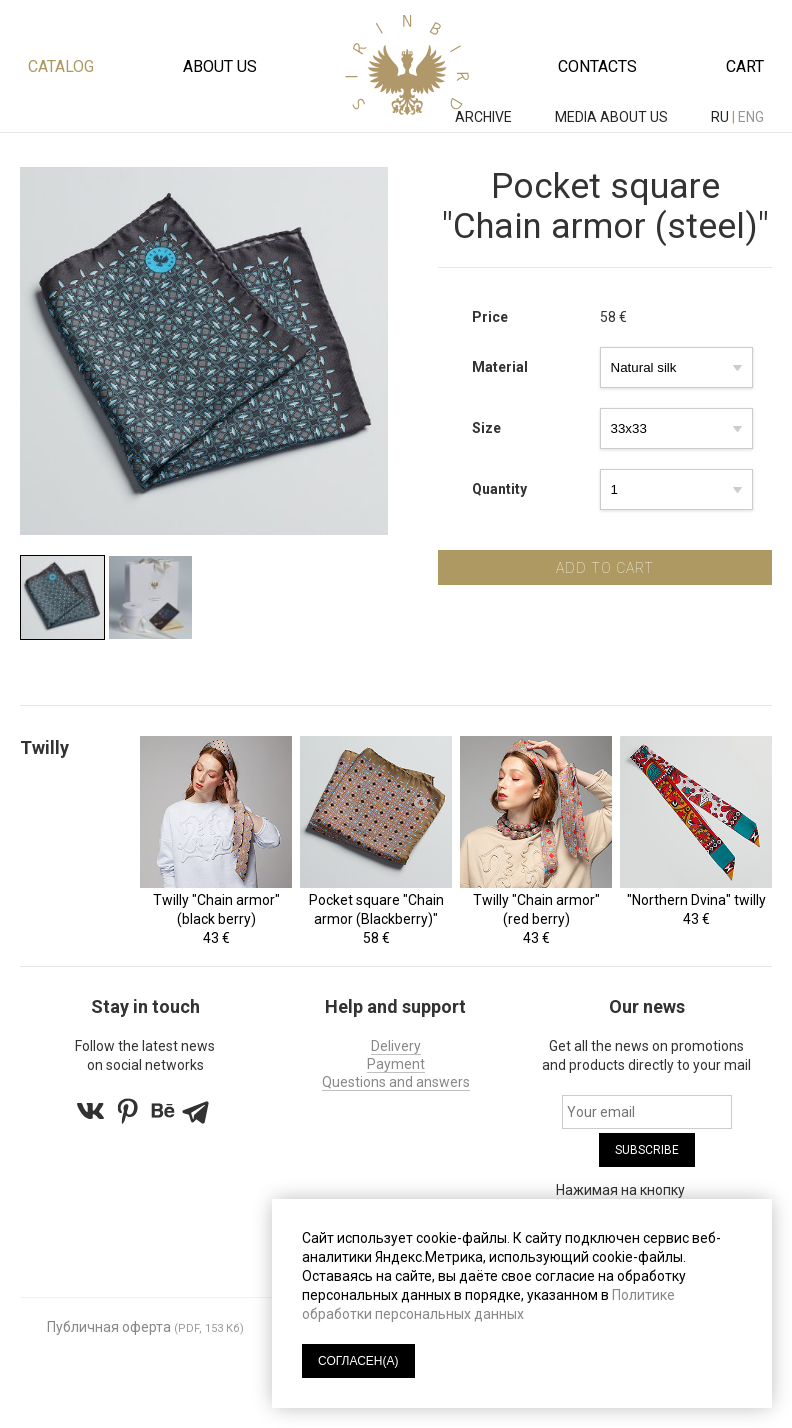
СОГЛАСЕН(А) (358, 1361)
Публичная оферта (109, 1327)
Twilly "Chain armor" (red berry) (536, 909)
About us (220, 66)
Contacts (597, 66)
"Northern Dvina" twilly (696, 900)
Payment (396, 1064)
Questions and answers (396, 1082)
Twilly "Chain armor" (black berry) (216, 909)
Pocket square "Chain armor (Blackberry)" (376, 909)
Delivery (396, 1046)
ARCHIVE (485, 117)
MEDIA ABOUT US (613, 117)
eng (751, 117)
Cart (745, 66)
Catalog (61, 66)
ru (720, 117)
